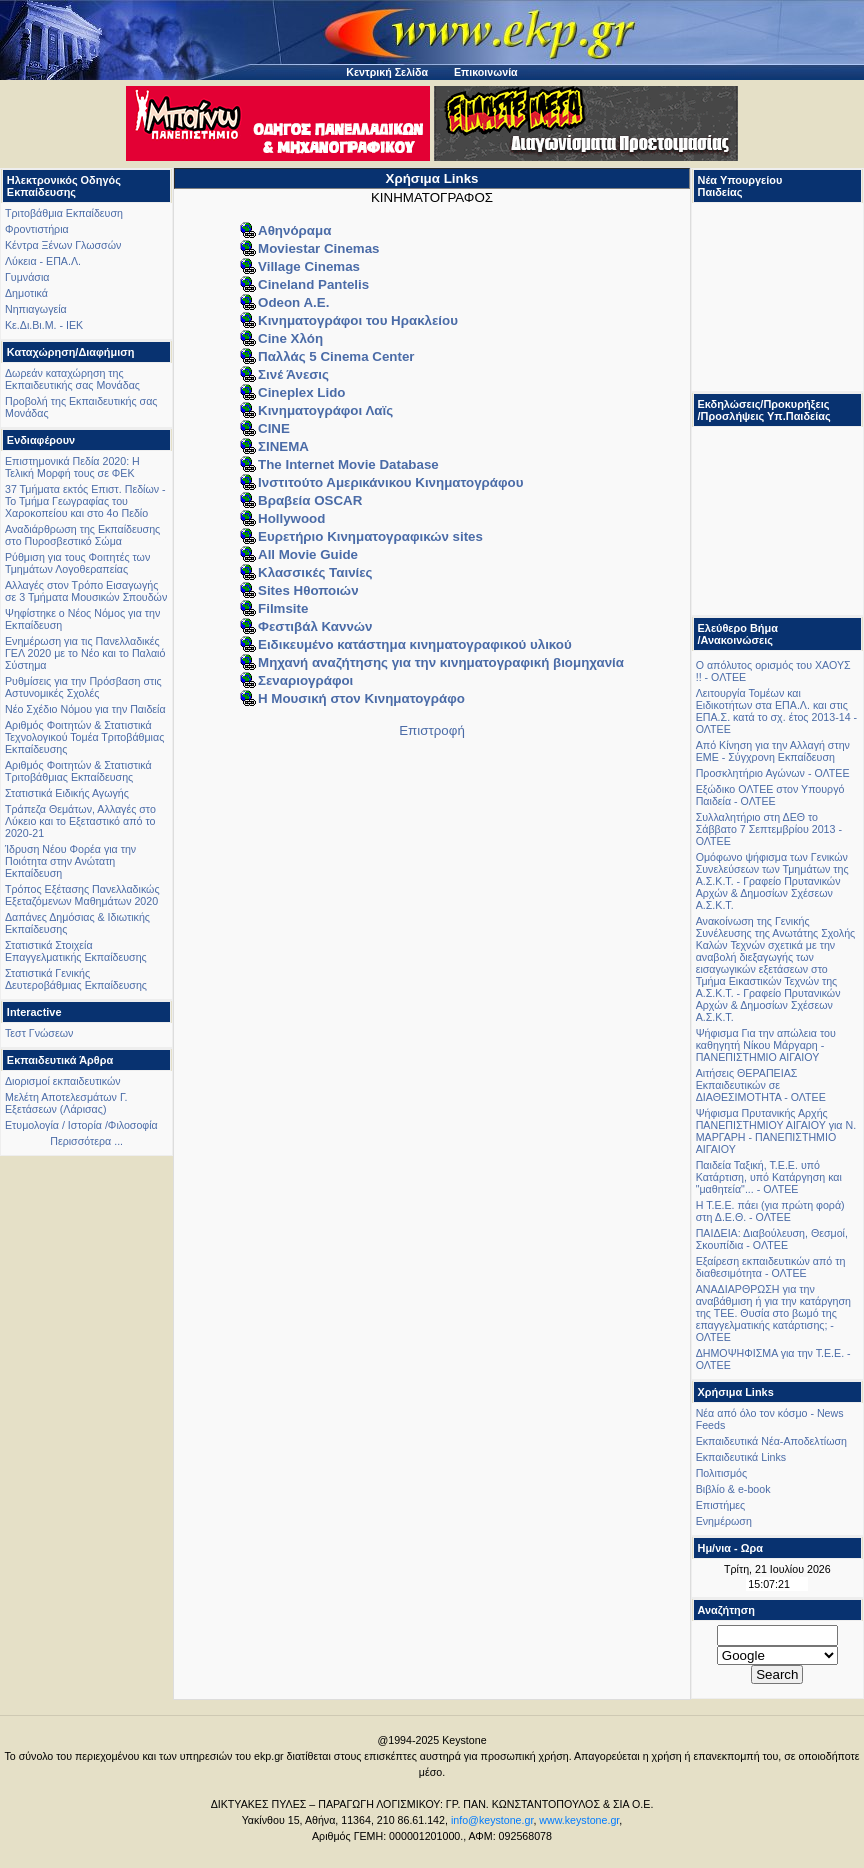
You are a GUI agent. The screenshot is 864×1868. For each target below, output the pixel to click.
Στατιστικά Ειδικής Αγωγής (67, 793)
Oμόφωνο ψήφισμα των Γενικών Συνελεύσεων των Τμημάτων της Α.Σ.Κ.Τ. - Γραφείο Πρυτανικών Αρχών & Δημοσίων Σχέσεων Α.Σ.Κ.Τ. (772, 881)
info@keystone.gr (492, 1820)
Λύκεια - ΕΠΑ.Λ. (43, 261)
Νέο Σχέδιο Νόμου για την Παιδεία (85, 709)
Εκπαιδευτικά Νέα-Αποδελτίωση (771, 1441)
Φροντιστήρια (37, 229)
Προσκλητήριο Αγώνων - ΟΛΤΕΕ (773, 773)
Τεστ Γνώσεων (39, 1033)
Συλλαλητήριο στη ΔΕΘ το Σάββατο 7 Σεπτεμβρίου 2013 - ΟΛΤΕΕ (769, 829)
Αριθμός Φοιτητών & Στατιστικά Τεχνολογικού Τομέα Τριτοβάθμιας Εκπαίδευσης (84, 737)
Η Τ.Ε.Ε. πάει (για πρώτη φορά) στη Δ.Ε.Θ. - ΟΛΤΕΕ (770, 1211)
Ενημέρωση (724, 1521)
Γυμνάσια (27, 277)
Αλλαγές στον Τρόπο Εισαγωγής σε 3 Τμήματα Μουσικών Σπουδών (86, 591)
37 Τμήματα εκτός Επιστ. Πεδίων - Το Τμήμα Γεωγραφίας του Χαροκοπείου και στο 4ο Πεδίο (85, 501)
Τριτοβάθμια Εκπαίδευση (64, 213)
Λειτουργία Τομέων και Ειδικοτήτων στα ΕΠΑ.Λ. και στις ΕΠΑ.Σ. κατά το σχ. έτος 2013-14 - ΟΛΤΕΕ (776, 711)
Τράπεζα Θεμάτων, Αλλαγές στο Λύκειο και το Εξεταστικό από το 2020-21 (80, 821)
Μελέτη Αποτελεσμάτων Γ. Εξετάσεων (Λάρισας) (66, 1103)
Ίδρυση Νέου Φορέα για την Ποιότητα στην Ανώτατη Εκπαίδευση (70, 861)
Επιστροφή (432, 730)
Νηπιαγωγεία (36, 309)
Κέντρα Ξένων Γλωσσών (63, 245)
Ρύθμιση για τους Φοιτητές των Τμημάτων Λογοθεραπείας (77, 563)
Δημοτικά (26, 293)
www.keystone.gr (579, 1820)
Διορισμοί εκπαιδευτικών (63, 1081)
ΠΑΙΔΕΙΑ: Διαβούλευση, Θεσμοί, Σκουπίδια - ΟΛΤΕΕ (772, 1239)
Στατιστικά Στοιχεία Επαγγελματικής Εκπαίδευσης (76, 951)
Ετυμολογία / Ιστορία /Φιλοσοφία (81, 1125)
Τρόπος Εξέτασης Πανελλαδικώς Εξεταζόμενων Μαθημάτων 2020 (82, 895)
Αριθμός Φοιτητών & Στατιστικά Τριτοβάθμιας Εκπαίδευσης (78, 771)
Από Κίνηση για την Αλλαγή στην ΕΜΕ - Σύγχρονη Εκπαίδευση (773, 751)
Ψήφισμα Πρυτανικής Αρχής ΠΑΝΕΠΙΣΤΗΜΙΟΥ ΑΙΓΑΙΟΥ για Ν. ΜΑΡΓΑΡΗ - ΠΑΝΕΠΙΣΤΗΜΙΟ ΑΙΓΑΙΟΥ (776, 1131)
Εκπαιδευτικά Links (741, 1457)
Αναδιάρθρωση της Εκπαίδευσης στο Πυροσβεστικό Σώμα (82, 535)
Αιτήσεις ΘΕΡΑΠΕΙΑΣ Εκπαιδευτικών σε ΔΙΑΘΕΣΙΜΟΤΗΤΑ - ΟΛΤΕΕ (761, 1085)
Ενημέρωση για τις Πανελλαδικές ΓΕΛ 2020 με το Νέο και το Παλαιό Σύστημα (85, 653)
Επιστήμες (721, 1505)
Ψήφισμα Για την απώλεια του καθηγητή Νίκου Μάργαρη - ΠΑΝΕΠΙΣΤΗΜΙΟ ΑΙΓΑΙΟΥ (766, 1045)
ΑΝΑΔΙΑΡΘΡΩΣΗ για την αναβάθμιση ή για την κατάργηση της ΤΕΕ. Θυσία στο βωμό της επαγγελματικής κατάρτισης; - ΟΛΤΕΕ (773, 1313)
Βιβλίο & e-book (733, 1489)
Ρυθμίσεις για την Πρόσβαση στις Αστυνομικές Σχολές (83, 687)
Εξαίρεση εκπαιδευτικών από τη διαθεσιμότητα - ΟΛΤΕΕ (771, 1267)
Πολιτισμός (721, 1473)
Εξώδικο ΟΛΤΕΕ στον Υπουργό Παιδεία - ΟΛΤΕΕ (770, 795)
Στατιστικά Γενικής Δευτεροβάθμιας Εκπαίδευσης (76, 979)
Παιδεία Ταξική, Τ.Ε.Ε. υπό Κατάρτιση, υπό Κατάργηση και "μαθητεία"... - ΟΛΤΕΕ (769, 1177)
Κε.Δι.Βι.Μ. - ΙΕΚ (44, 325)
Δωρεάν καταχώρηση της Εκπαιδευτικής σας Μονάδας (72, 379)
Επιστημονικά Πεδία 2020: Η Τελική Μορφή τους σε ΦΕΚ (72, 467)
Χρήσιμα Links (432, 178)
